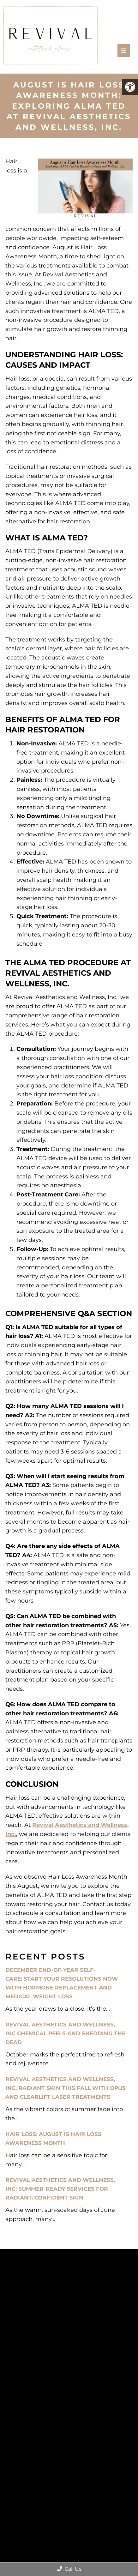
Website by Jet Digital (79, 2483)
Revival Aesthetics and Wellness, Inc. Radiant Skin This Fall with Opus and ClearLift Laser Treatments (65, 2088)
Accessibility (51, 2475)
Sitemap (23, 2475)
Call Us (69, 2569)
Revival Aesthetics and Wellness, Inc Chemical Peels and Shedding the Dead (65, 2033)
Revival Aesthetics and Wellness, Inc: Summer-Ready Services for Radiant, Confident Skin (60, 2189)
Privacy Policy (85, 2475)
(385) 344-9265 (71, 2414)
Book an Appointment (69, 2381)
